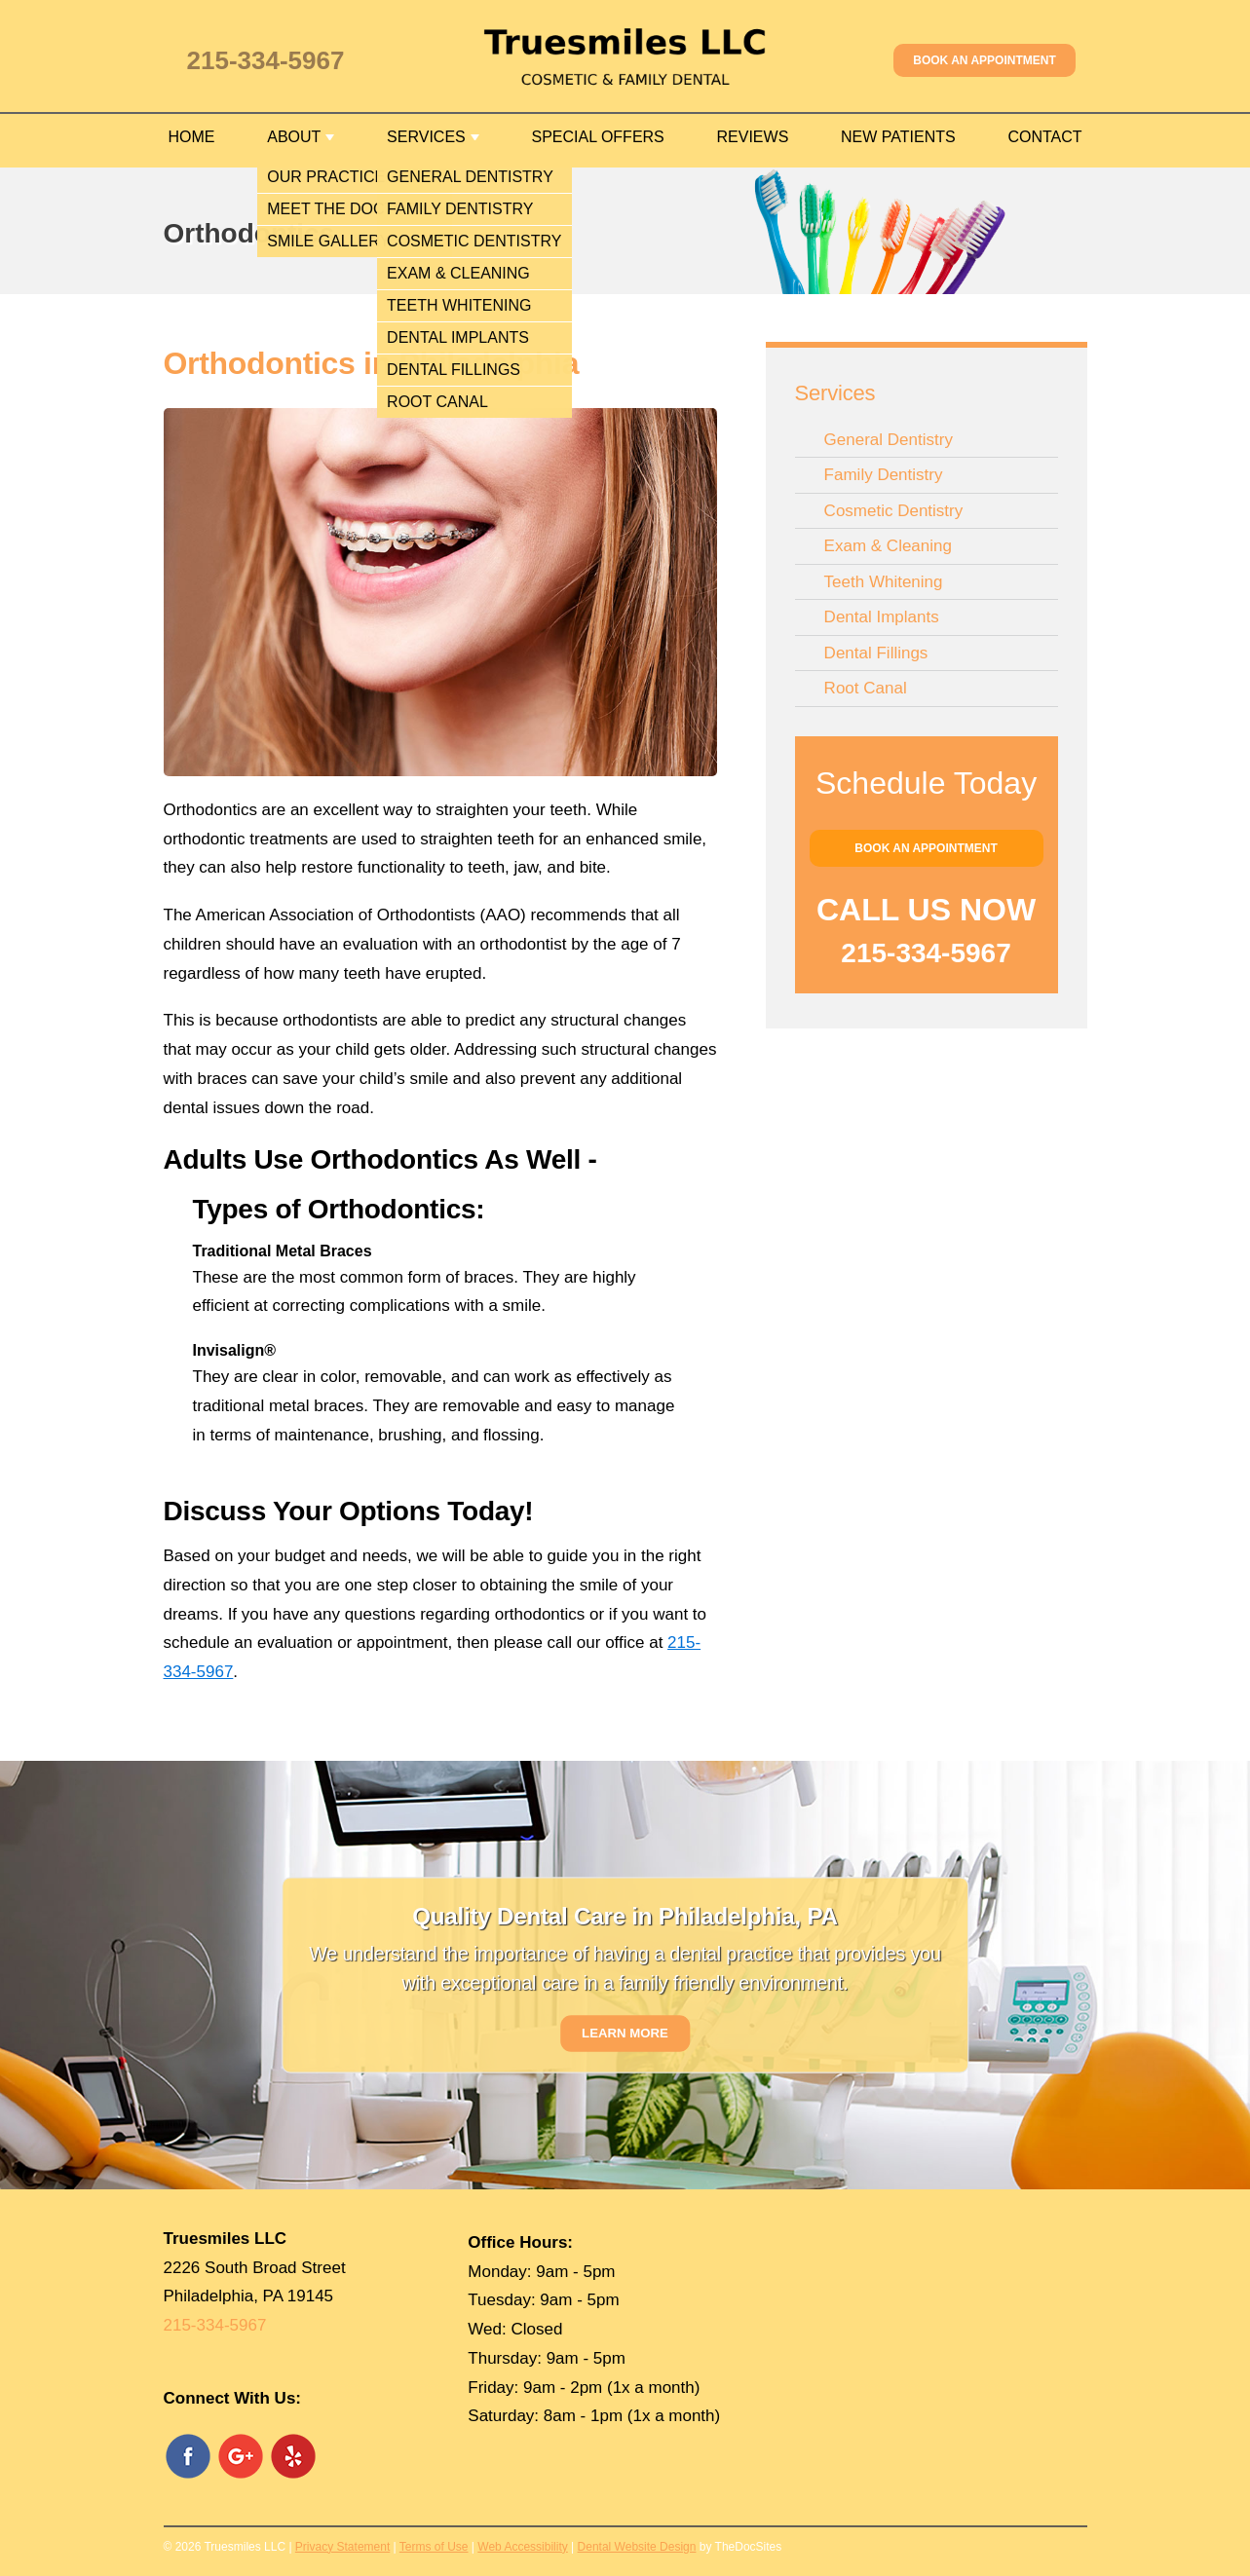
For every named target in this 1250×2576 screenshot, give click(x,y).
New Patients (898, 137)
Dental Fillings (876, 653)
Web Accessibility (522, 2547)
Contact (1044, 137)
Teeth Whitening (883, 582)
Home (192, 137)
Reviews (753, 137)
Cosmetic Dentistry (894, 511)
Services (426, 137)
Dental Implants (881, 617)
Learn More (625, 2033)
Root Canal (865, 688)
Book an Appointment (984, 60)
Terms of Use (434, 2547)
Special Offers (597, 137)
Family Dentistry (883, 475)
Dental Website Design (637, 2547)
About (294, 137)
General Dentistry (888, 439)
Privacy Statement (342, 2547)
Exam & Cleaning (888, 546)
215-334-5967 (266, 60)
